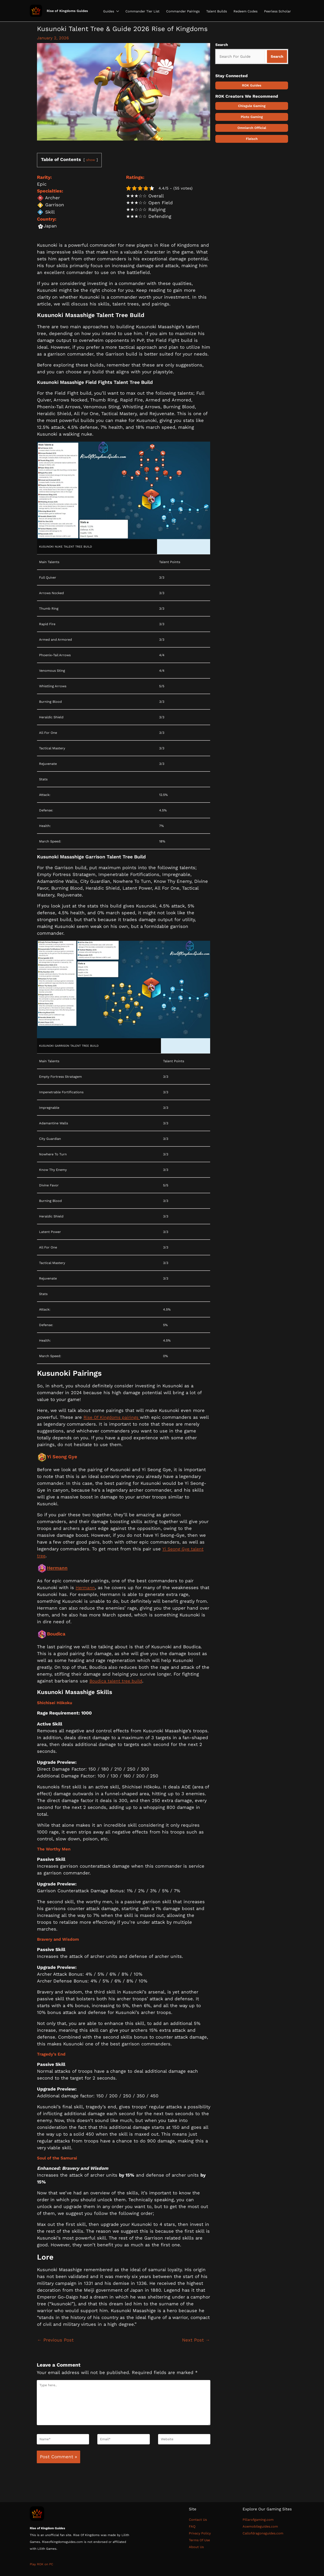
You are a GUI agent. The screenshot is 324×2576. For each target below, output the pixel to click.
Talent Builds (216, 11)
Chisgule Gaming (252, 106)
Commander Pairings (183, 11)
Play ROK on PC (41, 2564)
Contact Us (199, 2519)
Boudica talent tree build (117, 1680)
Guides (108, 11)
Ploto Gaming (252, 117)
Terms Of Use (199, 2540)
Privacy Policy (200, 2533)
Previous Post (55, 2340)
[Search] (277, 56)
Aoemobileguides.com (260, 2526)
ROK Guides (251, 85)
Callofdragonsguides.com (263, 2533)
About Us (196, 2547)
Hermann (52, 1568)
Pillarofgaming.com (258, 2519)
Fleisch (252, 139)
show (91, 160)
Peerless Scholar (277, 11)
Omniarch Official (251, 128)
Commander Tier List (142, 11)
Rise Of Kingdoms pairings (113, 1417)
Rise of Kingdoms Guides (67, 11)
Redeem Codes (245, 11)
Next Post (196, 2340)
